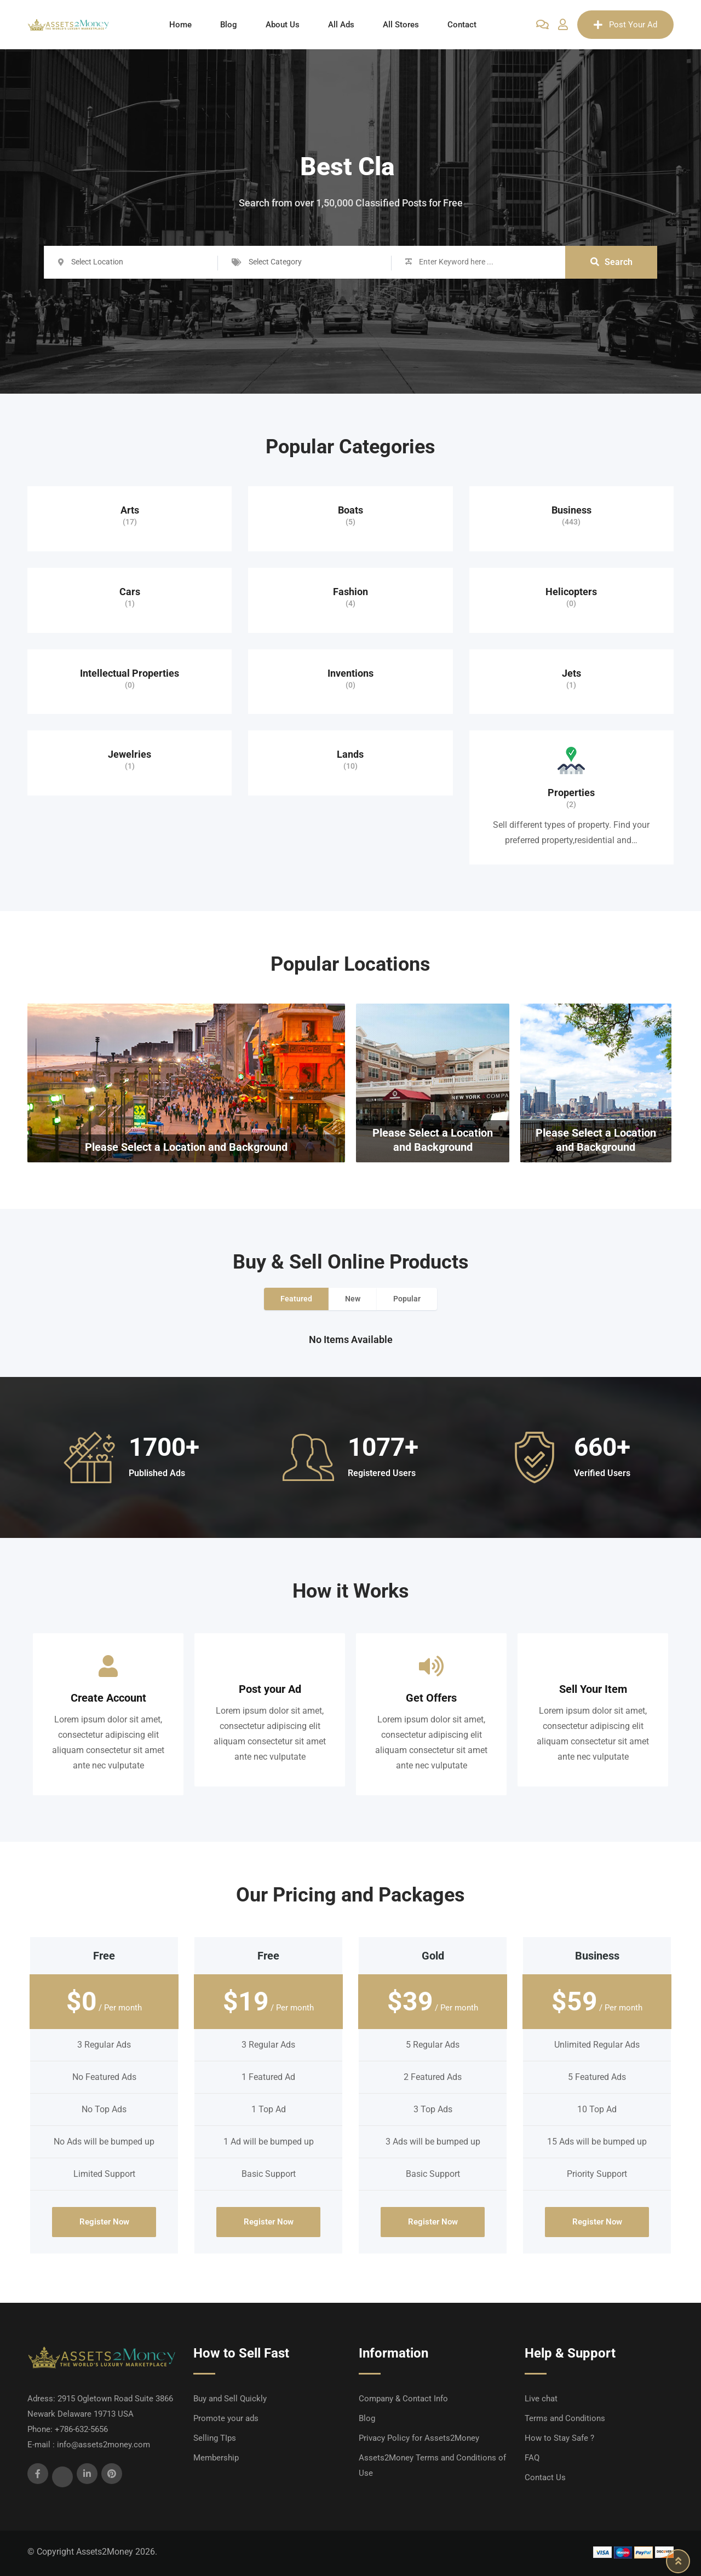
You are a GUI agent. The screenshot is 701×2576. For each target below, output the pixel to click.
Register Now (104, 2222)
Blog (228, 25)
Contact (461, 25)
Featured (296, 1298)
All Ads (341, 25)
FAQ (532, 2458)
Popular (407, 1298)
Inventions (350, 673)
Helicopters (571, 591)
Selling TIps (214, 2438)
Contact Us (545, 2477)
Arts (129, 510)
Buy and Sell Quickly (230, 2399)
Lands (350, 754)
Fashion (350, 591)
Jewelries (129, 754)
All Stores (401, 25)
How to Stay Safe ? (559, 2438)
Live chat (541, 2399)
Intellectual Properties (129, 673)
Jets (571, 673)
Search (611, 262)
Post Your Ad (625, 25)
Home (180, 25)
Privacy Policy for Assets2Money (419, 2438)
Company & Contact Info (403, 2399)
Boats (350, 510)
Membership (216, 2458)
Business (571, 510)
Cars (129, 591)
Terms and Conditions (565, 2418)
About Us (283, 25)
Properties (571, 792)
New (352, 1298)
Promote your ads (225, 2418)
